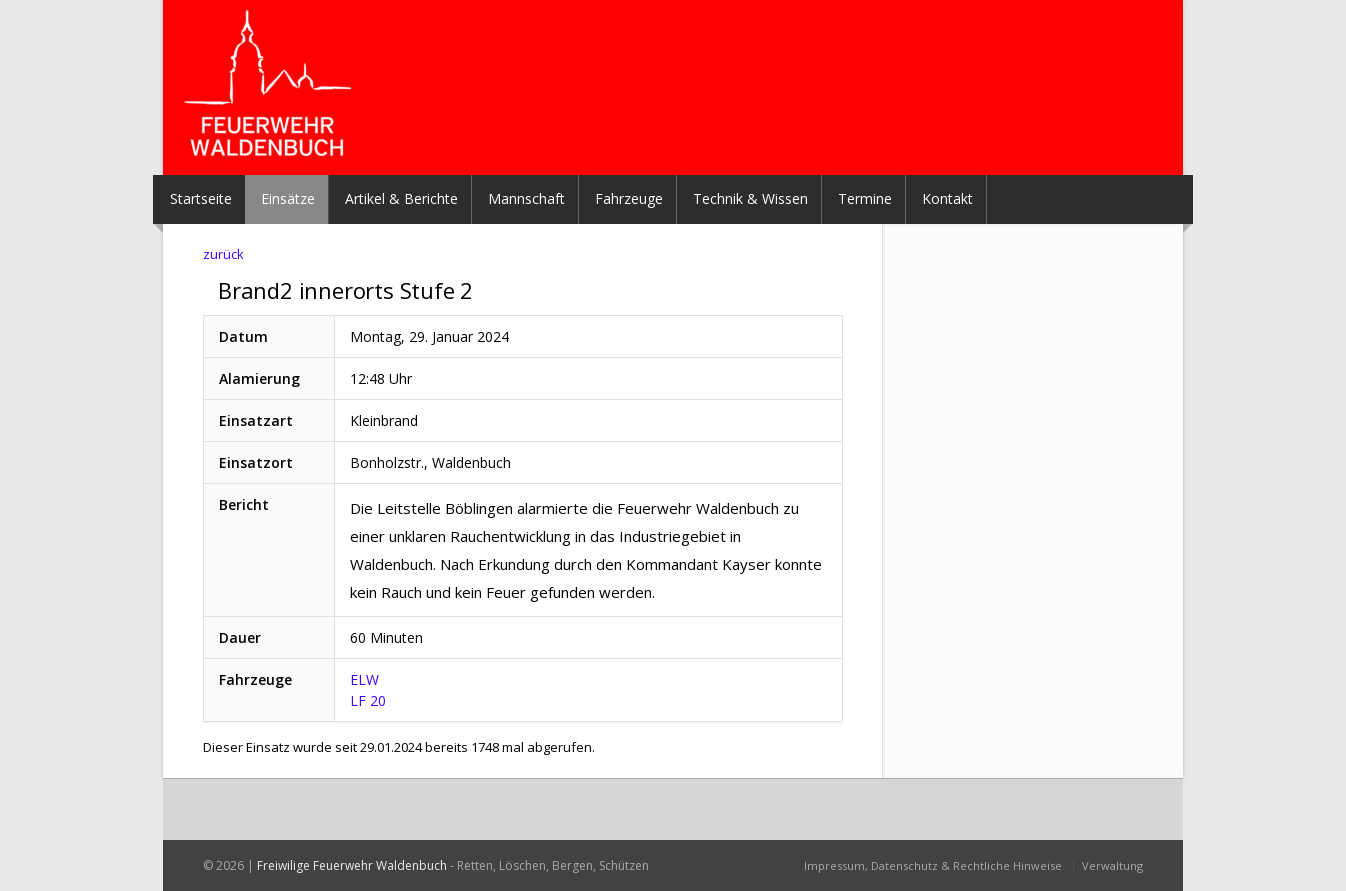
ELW (364, 679)
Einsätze (288, 198)
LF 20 (368, 700)
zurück (223, 254)
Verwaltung (1112, 865)
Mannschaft (526, 198)
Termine (865, 198)
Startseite (201, 198)
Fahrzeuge (629, 198)
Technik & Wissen (750, 198)
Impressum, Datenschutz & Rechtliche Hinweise (933, 865)
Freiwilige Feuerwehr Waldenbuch (352, 865)
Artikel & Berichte (401, 198)
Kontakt (947, 198)
